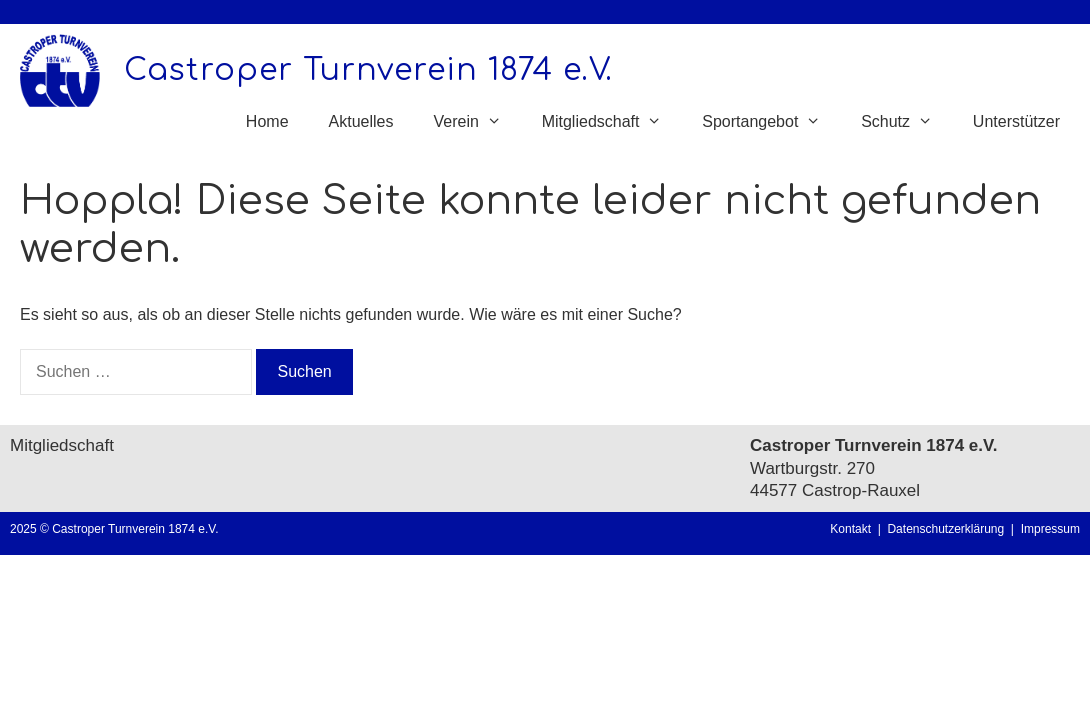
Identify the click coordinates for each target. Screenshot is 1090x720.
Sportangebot (771, 122)
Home (267, 121)
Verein (477, 122)
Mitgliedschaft (612, 122)
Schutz (907, 122)
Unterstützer (1016, 121)
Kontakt (850, 529)
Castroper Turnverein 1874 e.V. (368, 70)
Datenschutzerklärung (948, 529)
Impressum (1050, 529)
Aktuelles (361, 121)
